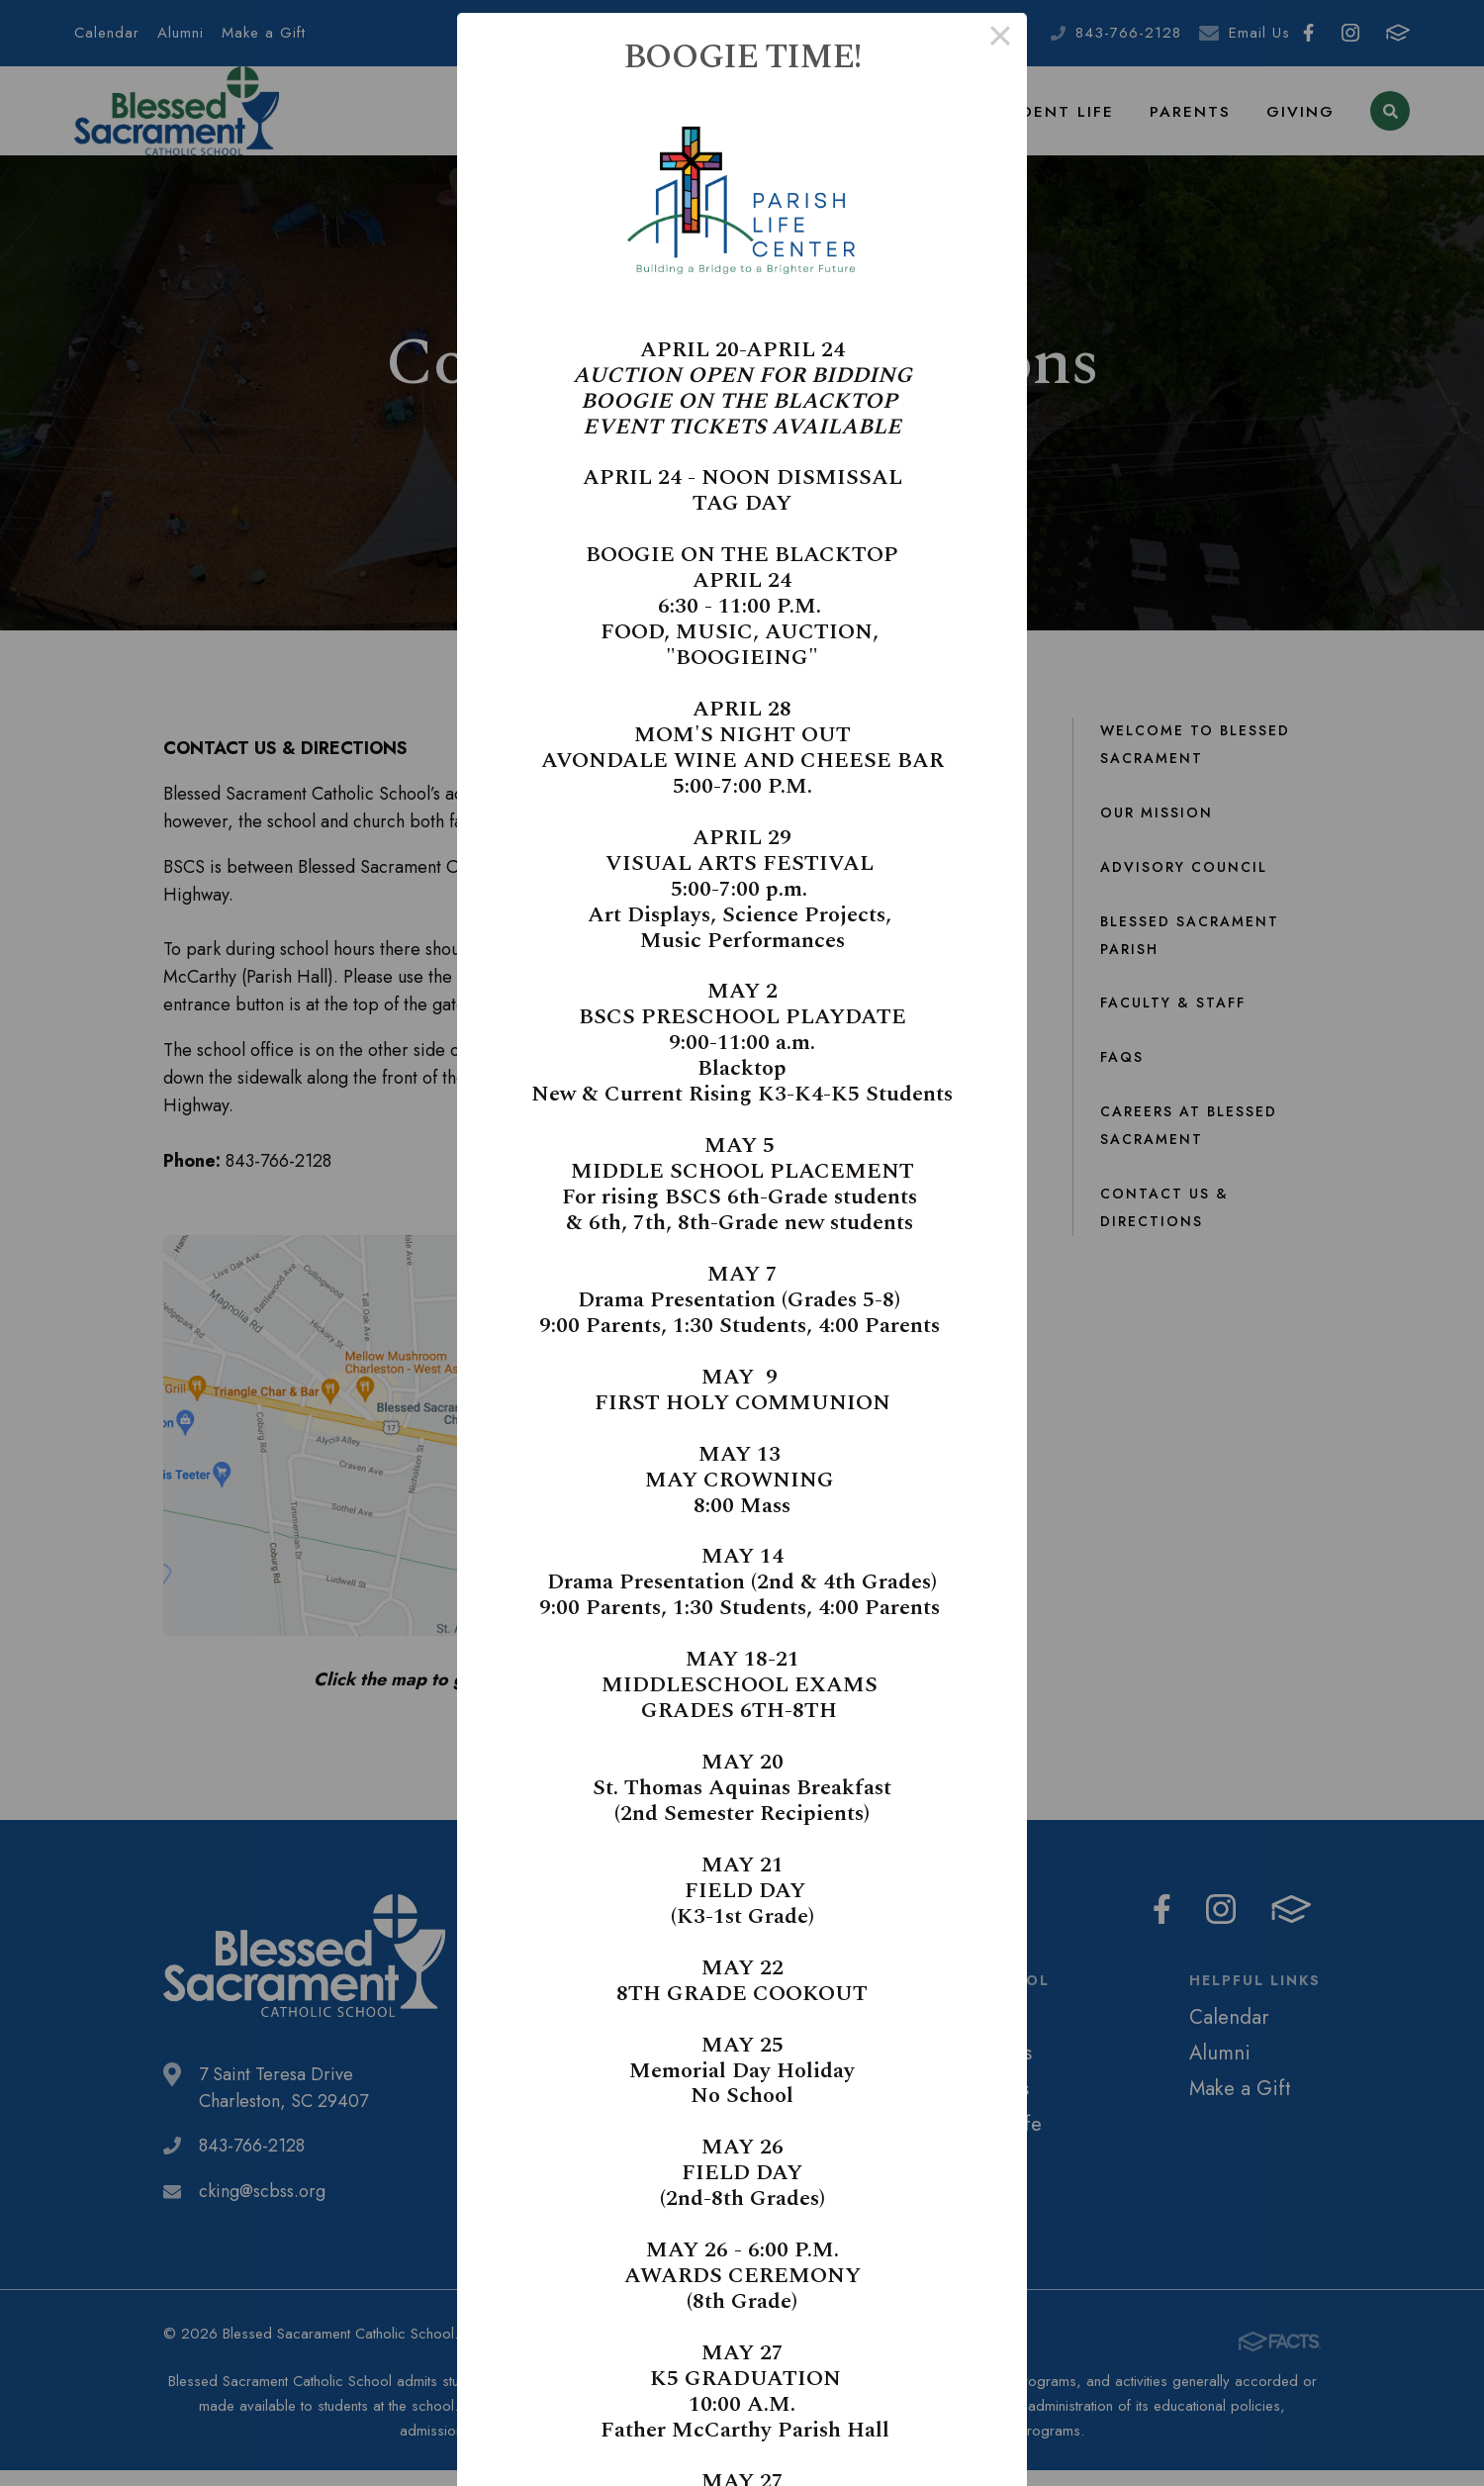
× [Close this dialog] (999, 39)
